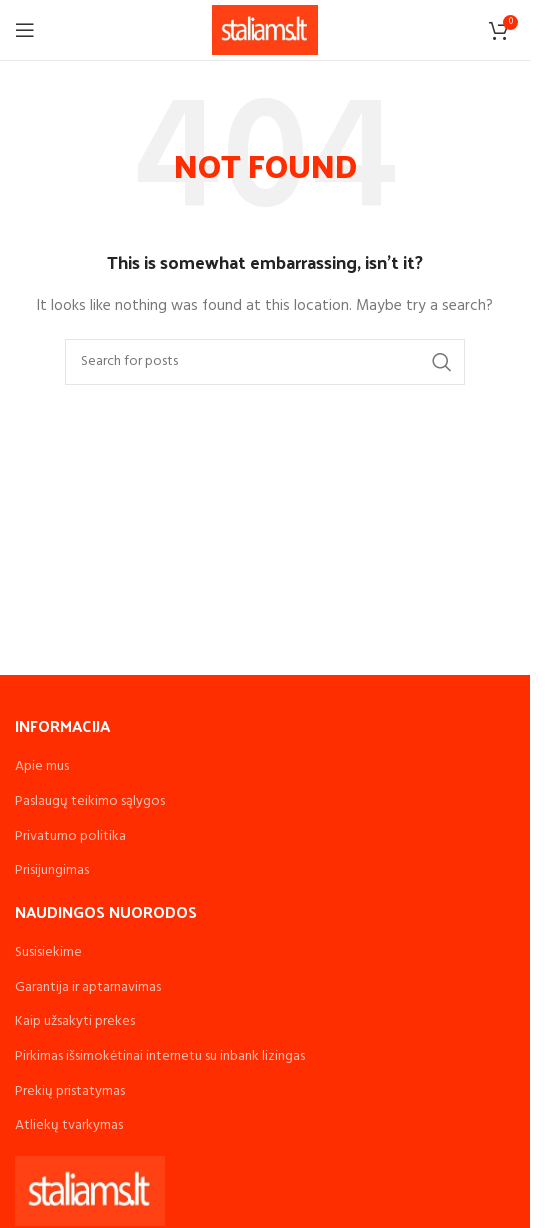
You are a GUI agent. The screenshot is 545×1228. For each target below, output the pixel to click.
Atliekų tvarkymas (69, 1125)
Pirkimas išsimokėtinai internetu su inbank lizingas (160, 1056)
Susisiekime (48, 952)
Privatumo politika (70, 836)
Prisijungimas (52, 870)
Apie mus (42, 766)
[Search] (265, 362)
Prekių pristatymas (70, 1091)
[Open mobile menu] (25, 30)
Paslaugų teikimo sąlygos (90, 801)
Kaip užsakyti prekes (75, 1021)
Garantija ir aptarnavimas (88, 987)
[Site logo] (265, 30)
